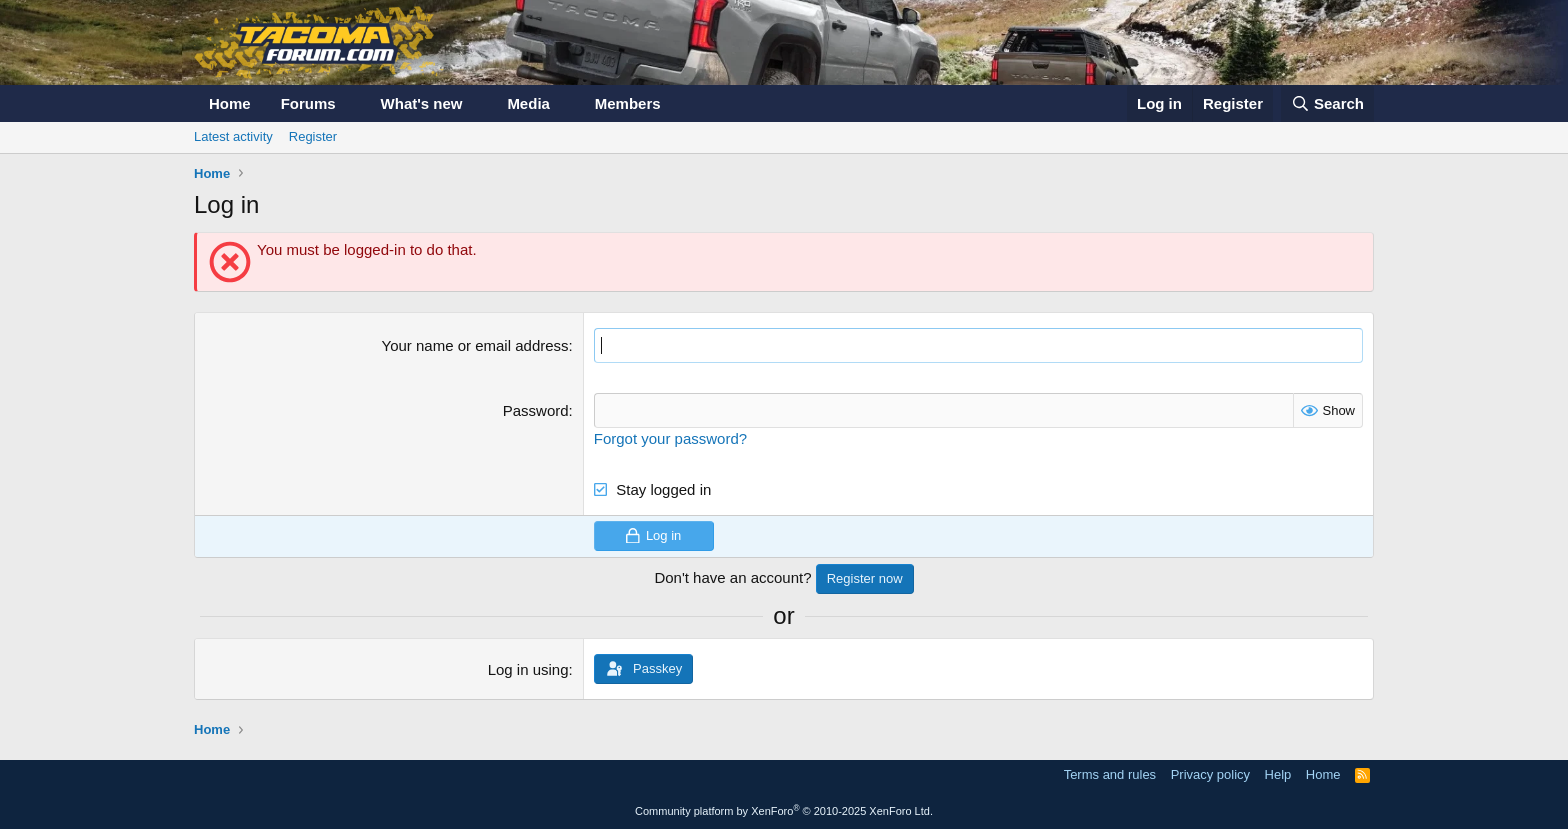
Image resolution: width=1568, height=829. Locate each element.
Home (230, 103)
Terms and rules (1110, 774)
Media (528, 103)
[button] (352, 103)
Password (536, 410)
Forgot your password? (670, 438)
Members (628, 103)
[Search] (1328, 103)
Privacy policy (1210, 774)
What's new (422, 103)
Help (1278, 774)
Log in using (528, 669)
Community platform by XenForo (784, 811)
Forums (308, 103)
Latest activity (233, 136)
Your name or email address (475, 345)
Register (313, 136)
